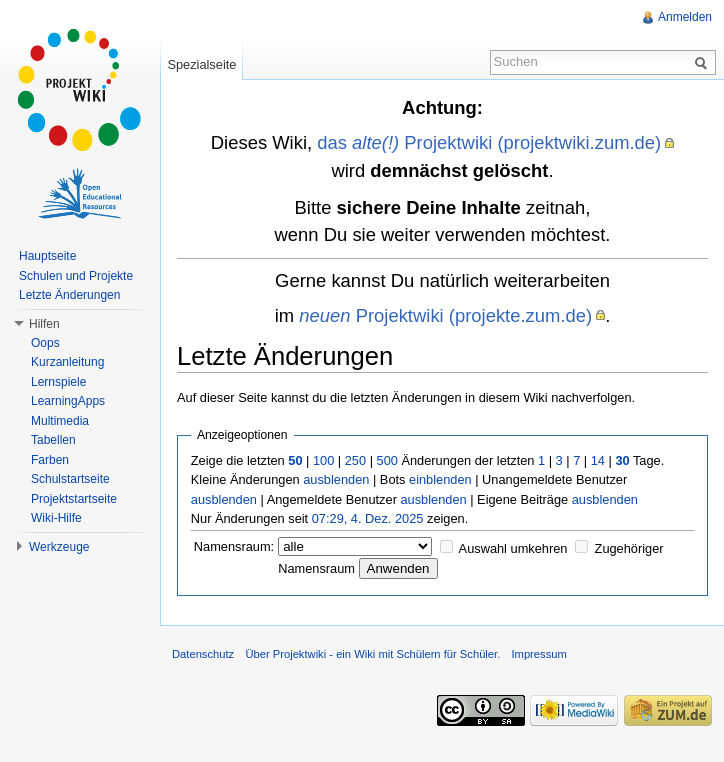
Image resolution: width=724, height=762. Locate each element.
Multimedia (60, 421)
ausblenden (336, 479)
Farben (50, 460)
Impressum (538, 654)
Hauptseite (47, 256)
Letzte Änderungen (69, 295)
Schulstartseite (70, 479)
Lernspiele (58, 382)
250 (355, 460)
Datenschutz (203, 654)
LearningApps (68, 401)
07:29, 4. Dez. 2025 (368, 518)
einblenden (440, 479)
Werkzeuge (59, 547)
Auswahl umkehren (513, 548)
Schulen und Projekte (76, 276)
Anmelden (685, 17)
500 (387, 460)
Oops (45, 343)
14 (598, 460)
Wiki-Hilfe (56, 518)
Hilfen (44, 324)
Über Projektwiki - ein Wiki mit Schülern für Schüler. (372, 654)
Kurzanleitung (67, 362)
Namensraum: (234, 546)
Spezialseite (201, 64)
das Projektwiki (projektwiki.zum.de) (489, 142)
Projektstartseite (74, 499)
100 (323, 460)
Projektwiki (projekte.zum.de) (445, 315)
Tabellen (53, 440)
